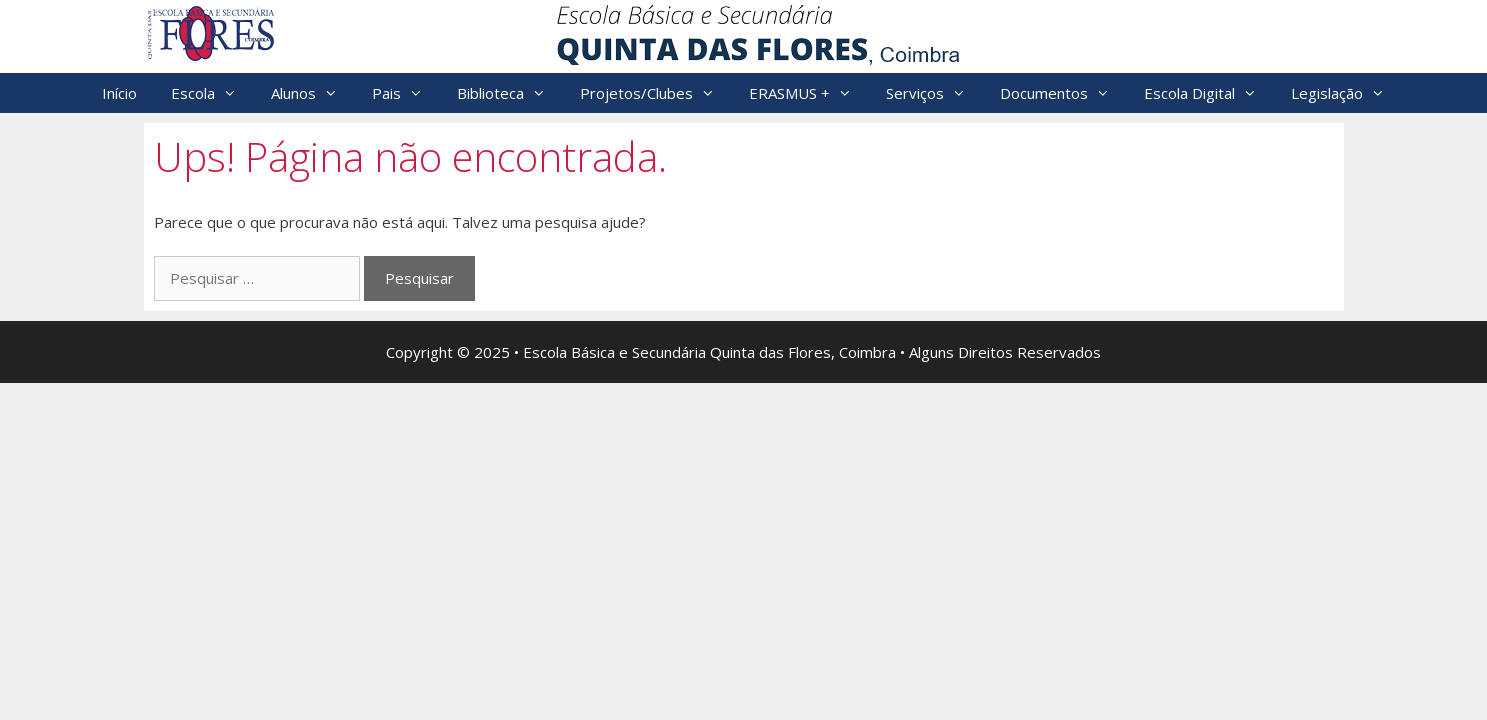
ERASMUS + (809, 93)
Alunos (313, 93)
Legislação (1346, 93)
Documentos (1063, 93)
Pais (406, 93)
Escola (212, 93)
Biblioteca (510, 93)
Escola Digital (1209, 93)
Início (119, 93)
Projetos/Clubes (656, 93)
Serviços (934, 93)
